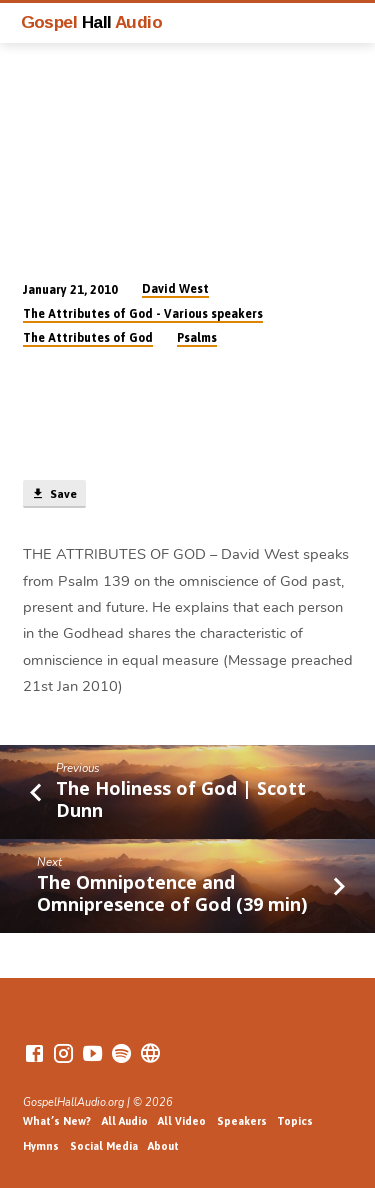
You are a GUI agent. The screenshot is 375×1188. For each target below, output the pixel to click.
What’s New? (57, 1121)
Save (54, 494)
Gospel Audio (92, 22)
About (163, 1146)
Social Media (104, 1146)
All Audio (125, 1121)
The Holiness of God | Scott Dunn (181, 799)
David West (175, 289)
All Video (182, 1121)
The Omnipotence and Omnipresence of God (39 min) (172, 893)
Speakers (242, 1121)
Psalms (197, 338)
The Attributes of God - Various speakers (143, 314)
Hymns (41, 1146)
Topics (295, 1121)
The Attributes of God (88, 338)
